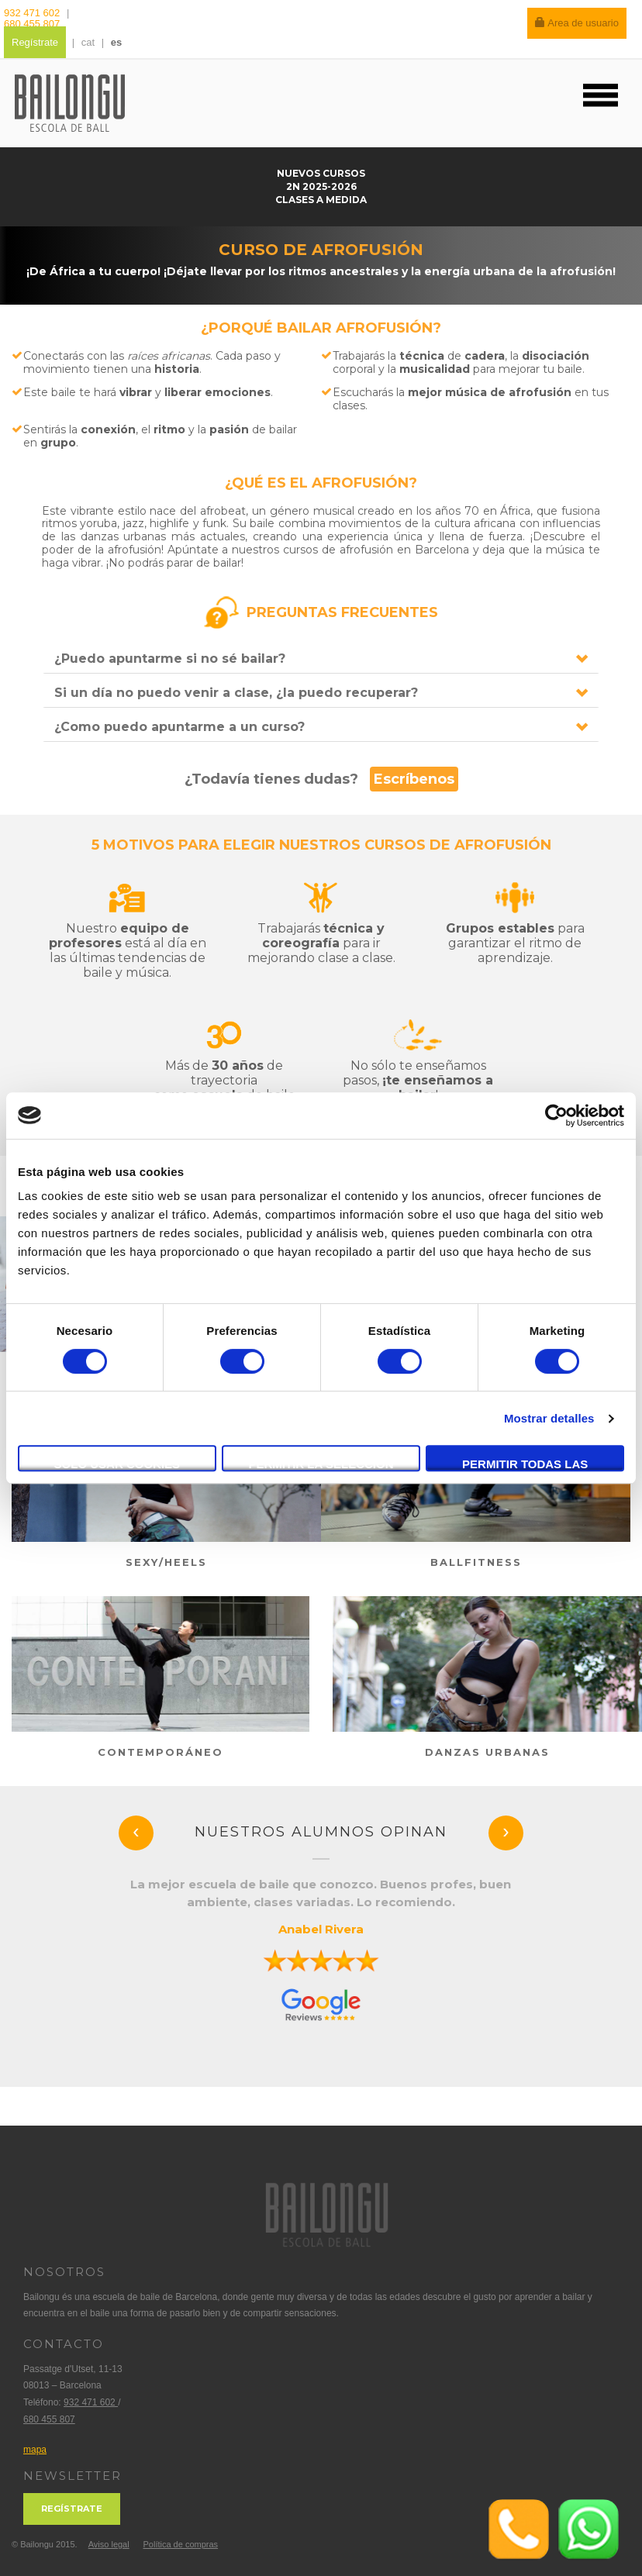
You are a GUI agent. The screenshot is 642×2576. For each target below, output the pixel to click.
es (116, 42)
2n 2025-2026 (321, 186)
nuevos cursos (321, 173)
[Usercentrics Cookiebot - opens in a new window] (556, 1115)
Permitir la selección (321, 1464)
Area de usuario (577, 23)
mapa (35, 2449)
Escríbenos (414, 779)
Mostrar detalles (549, 1418)
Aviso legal (108, 2544)
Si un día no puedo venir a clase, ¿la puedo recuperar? (236, 692)
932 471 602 (33, 13)
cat (88, 42)
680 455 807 (32, 24)
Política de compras (180, 2544)
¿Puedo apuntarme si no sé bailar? (169, 658)
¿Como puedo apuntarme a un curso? (179, 726)
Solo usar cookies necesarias (117, 1464)
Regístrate (35, 42)
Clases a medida (321, 199)
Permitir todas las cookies (525, 1464)
